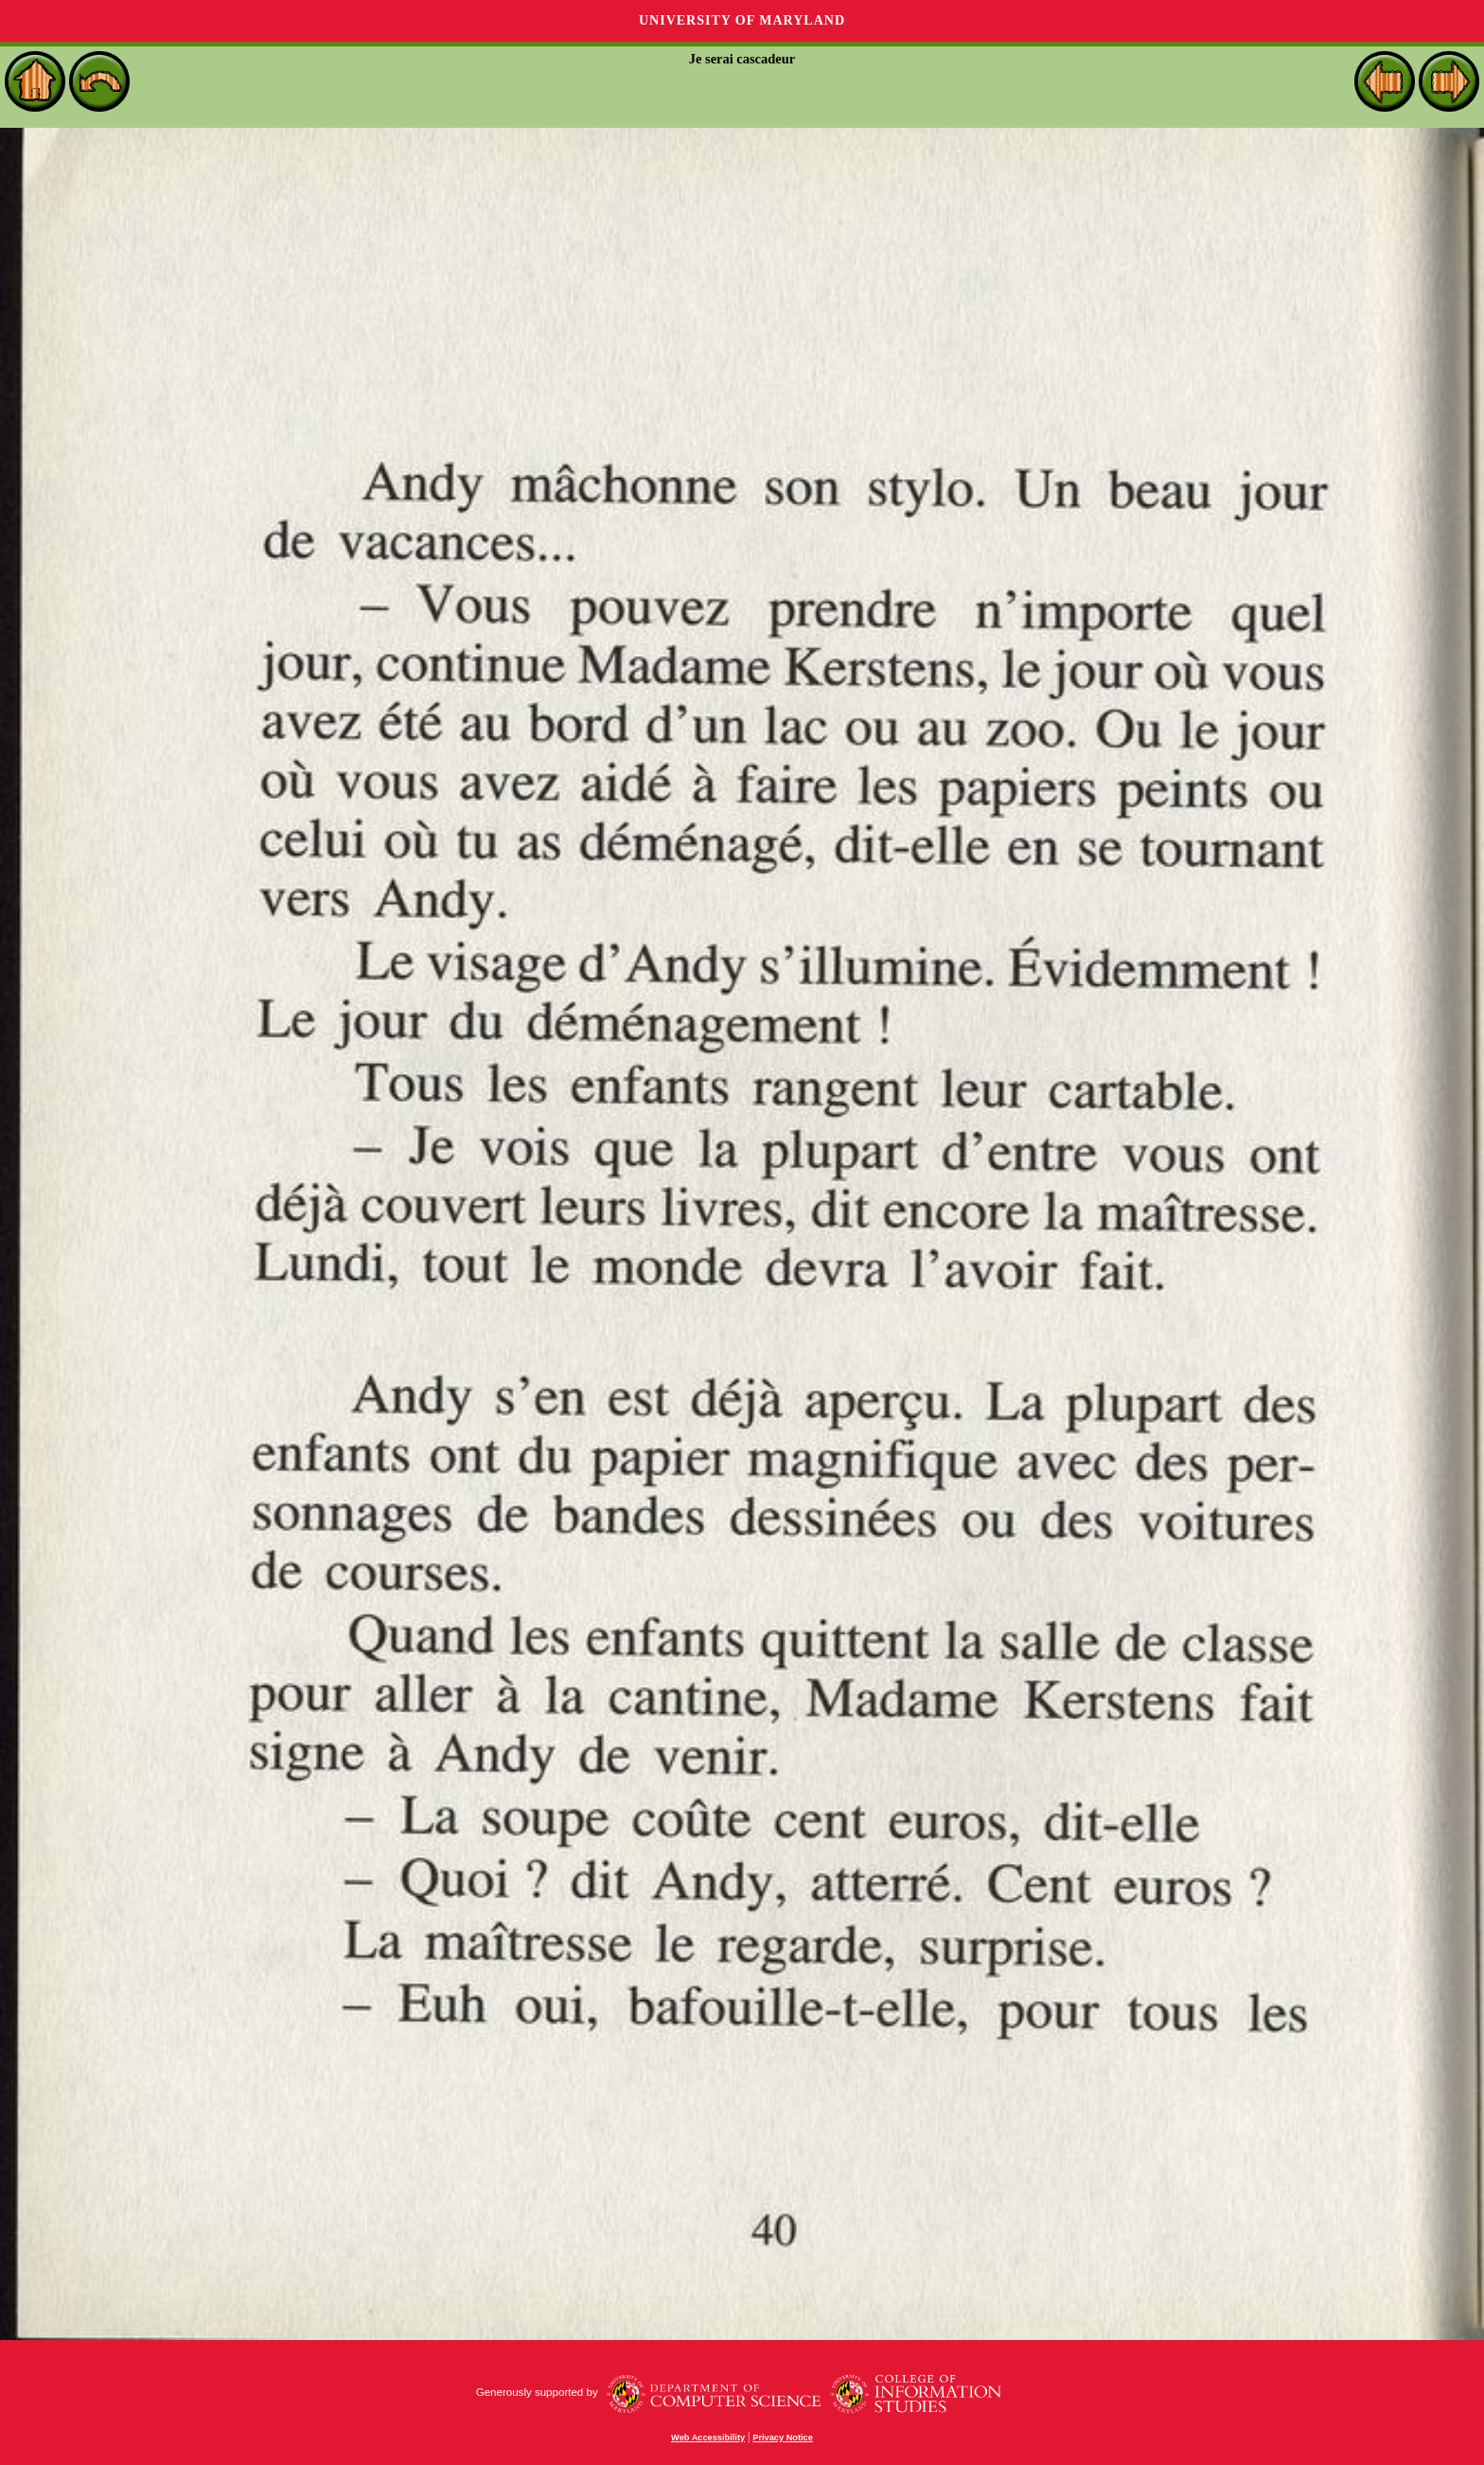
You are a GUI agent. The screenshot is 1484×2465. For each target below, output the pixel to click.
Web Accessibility (708, 2437)
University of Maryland (742, 20)
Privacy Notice (782, 2437)
